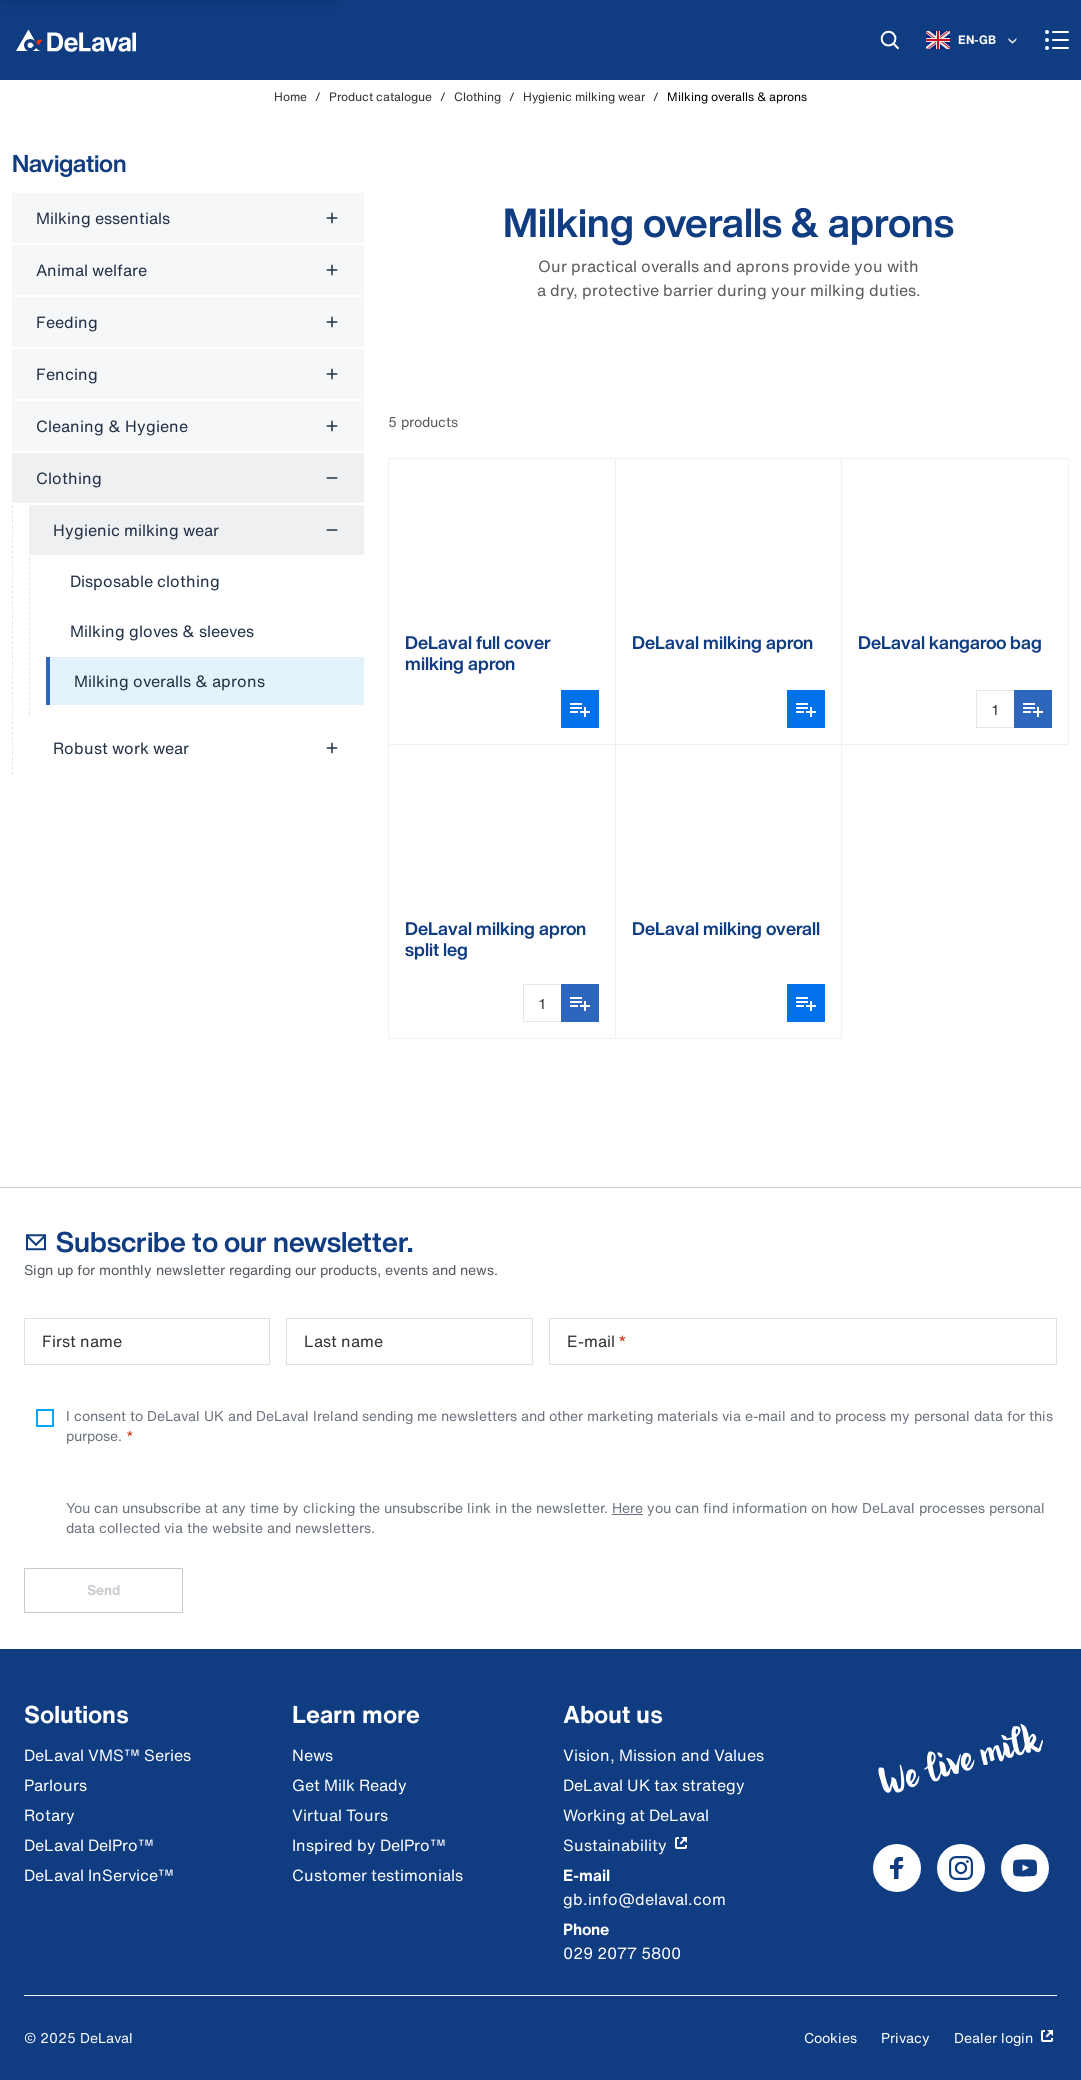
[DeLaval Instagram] (961, 1868)
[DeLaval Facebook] (897, 1868)
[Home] (76, 40)
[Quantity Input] (995, 709)
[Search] (890, 40)
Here (627, 1507)
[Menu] (1057, 40)
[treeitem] (205, 682)
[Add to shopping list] (1033, 709)
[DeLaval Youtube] (1025, 1868)
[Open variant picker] (580, 709)
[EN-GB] (973, 40)
